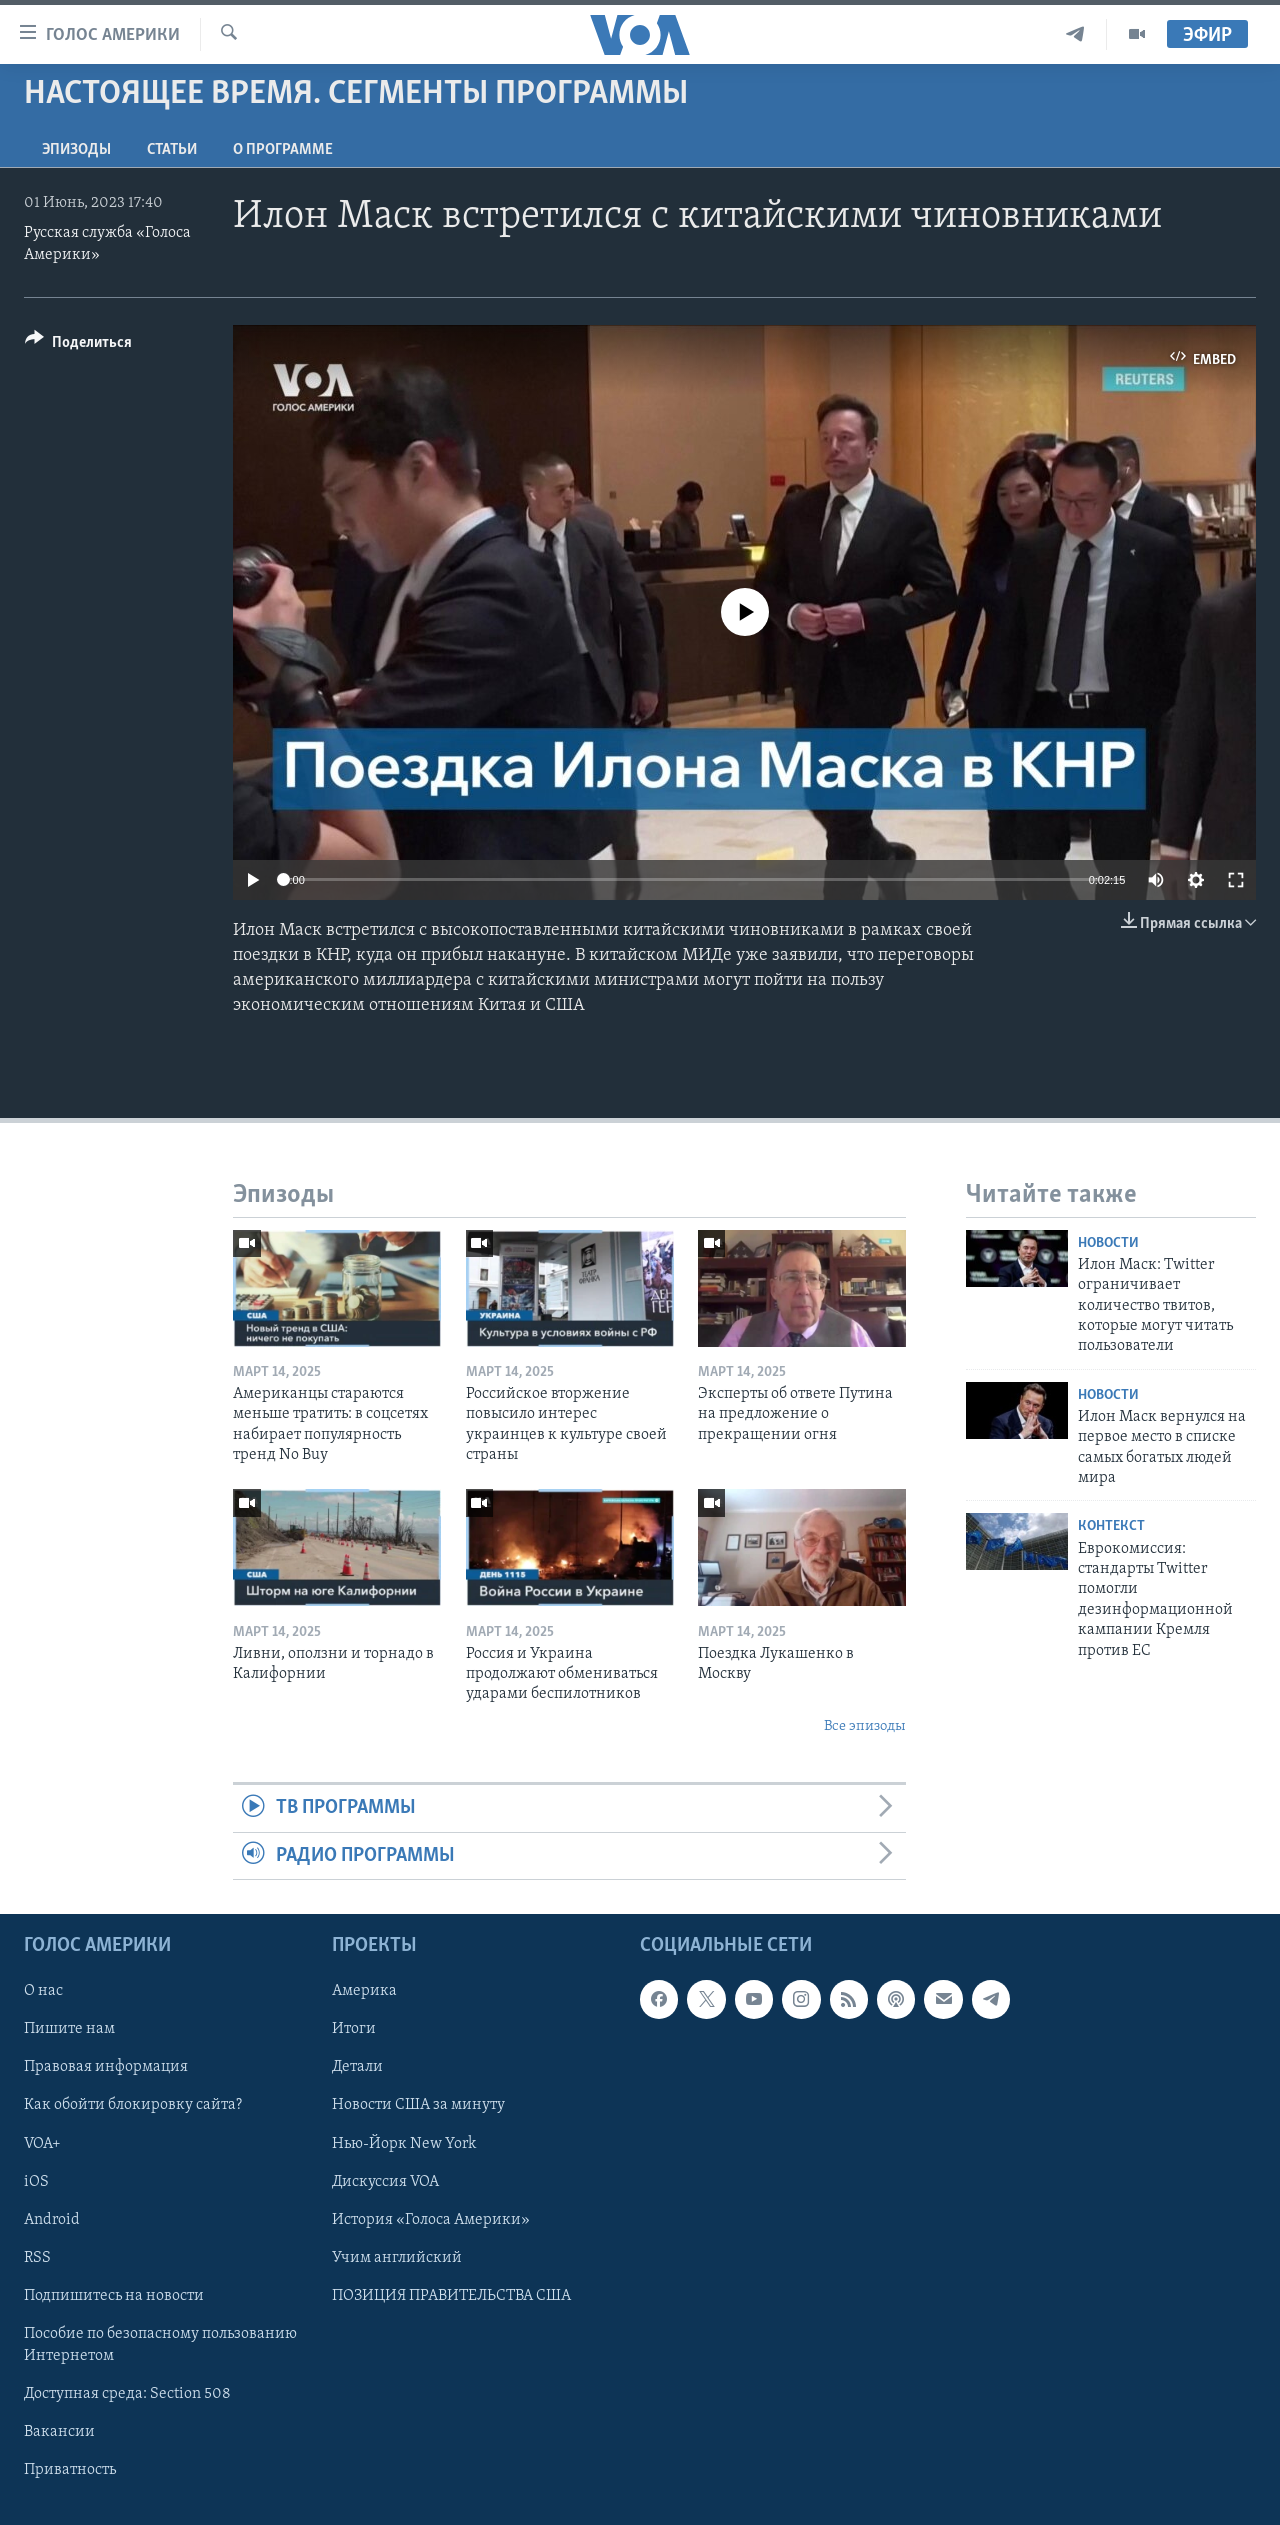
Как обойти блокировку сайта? (133, 2106)
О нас (43, 1991)
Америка (364, 1991)
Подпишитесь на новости (114, 2296)
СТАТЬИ (172, 150)
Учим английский (397, 2258)
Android (52, 2220)
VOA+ (42, 2144)
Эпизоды (76, 150)
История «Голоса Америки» (431, 2220)
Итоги (354, 2029)
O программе (283, 150)
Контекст (1111, 1526)
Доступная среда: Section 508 (127, 2394)
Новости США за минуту (418, 2106)
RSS (37, 2258)
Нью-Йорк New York (404, 2144)
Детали (357, 2067)
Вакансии (59, 2432)
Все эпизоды (865, 1726)
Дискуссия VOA (385, 2182)
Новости (1108, 1243)
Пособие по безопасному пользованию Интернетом (160, 2345)
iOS (36, 2182)
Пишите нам (69, 2029)
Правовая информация (106, 2067)
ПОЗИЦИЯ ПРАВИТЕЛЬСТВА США (451, 2296)
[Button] (78, 345)
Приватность (70, 2470)
